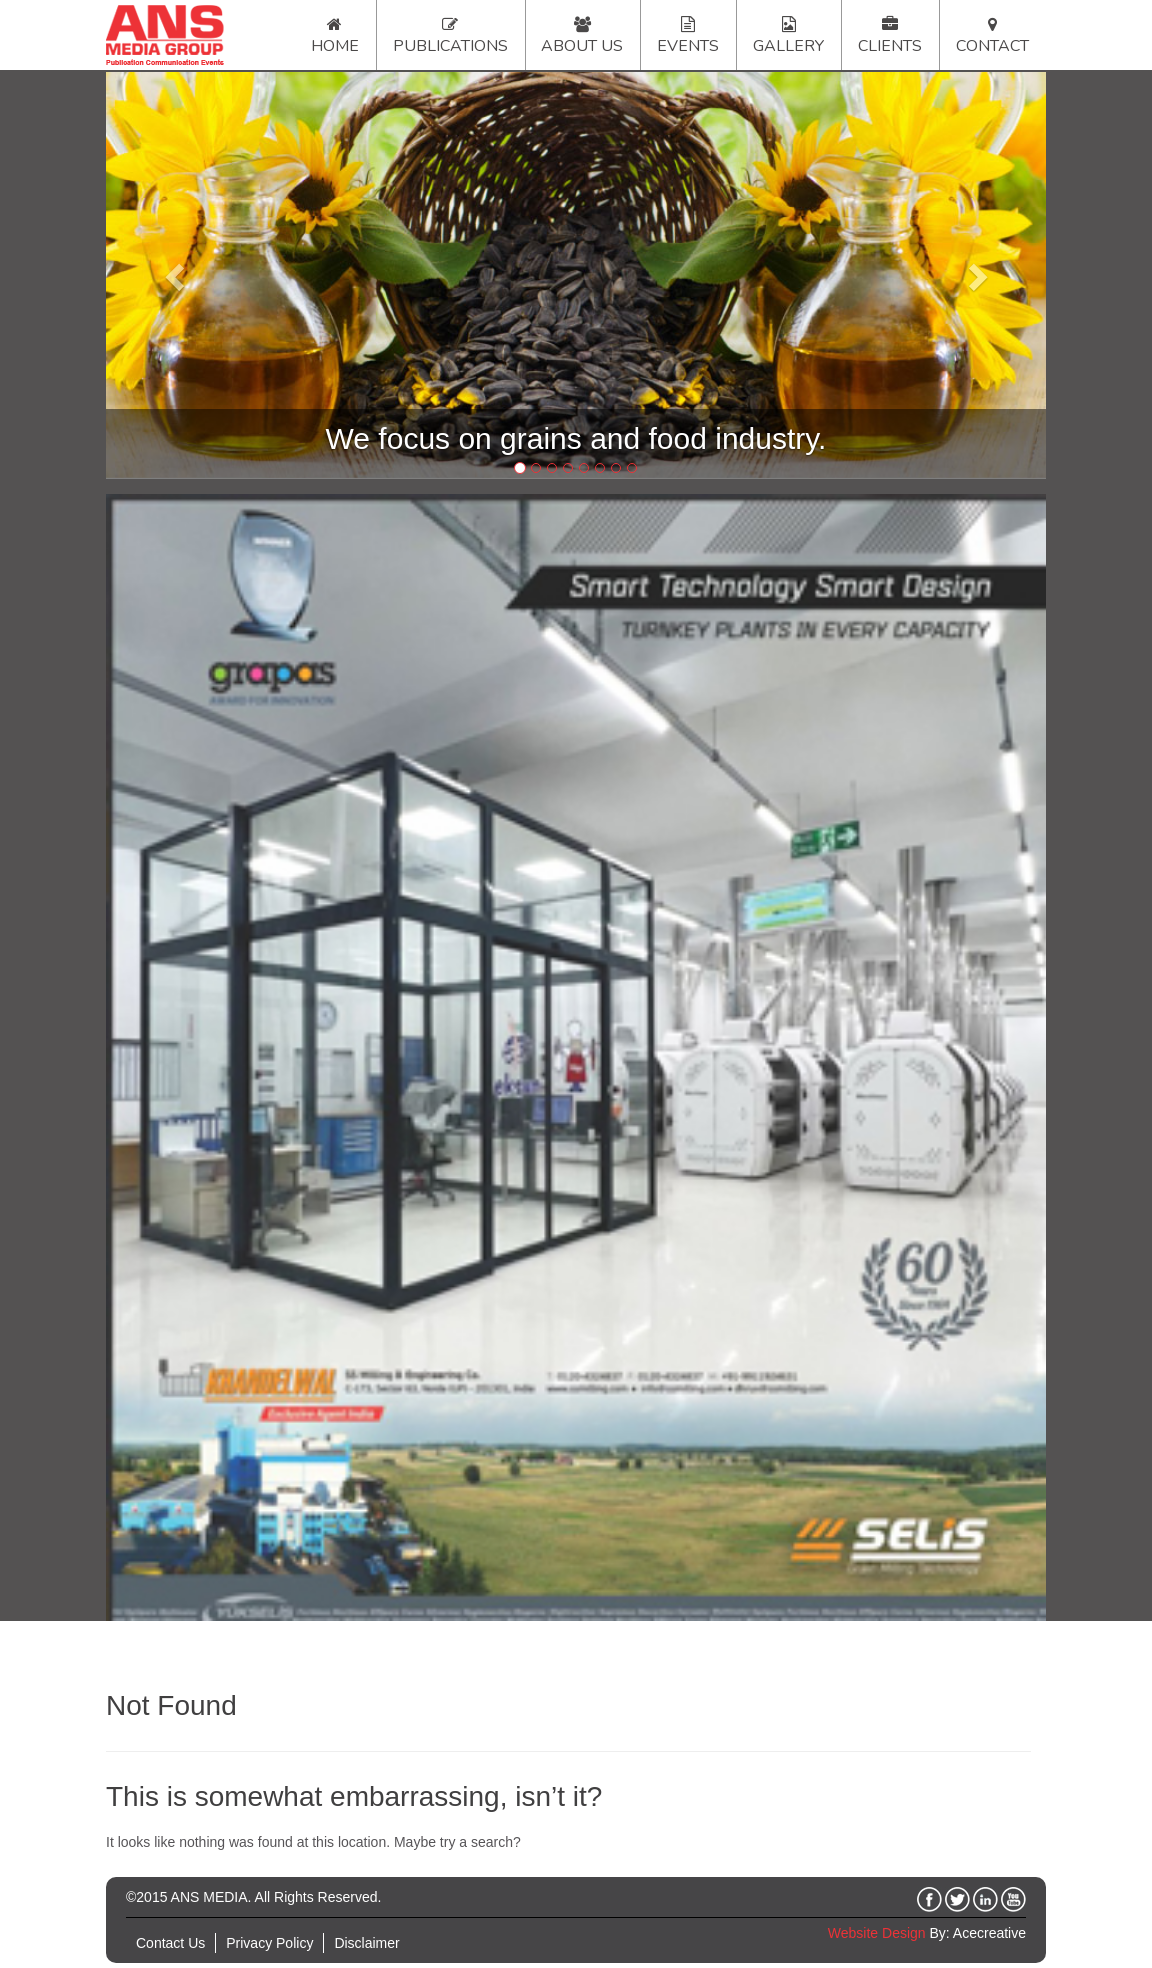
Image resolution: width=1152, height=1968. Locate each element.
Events (688, 46)
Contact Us (170, 1943)
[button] (176, 275)
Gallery (788, 46)
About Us (582, 46)
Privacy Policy (269, 1943)
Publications (450, 46)
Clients (890, 46)
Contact (992, 46)
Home (335, 46)
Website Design (877, 1933)
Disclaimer (366, 1943)
